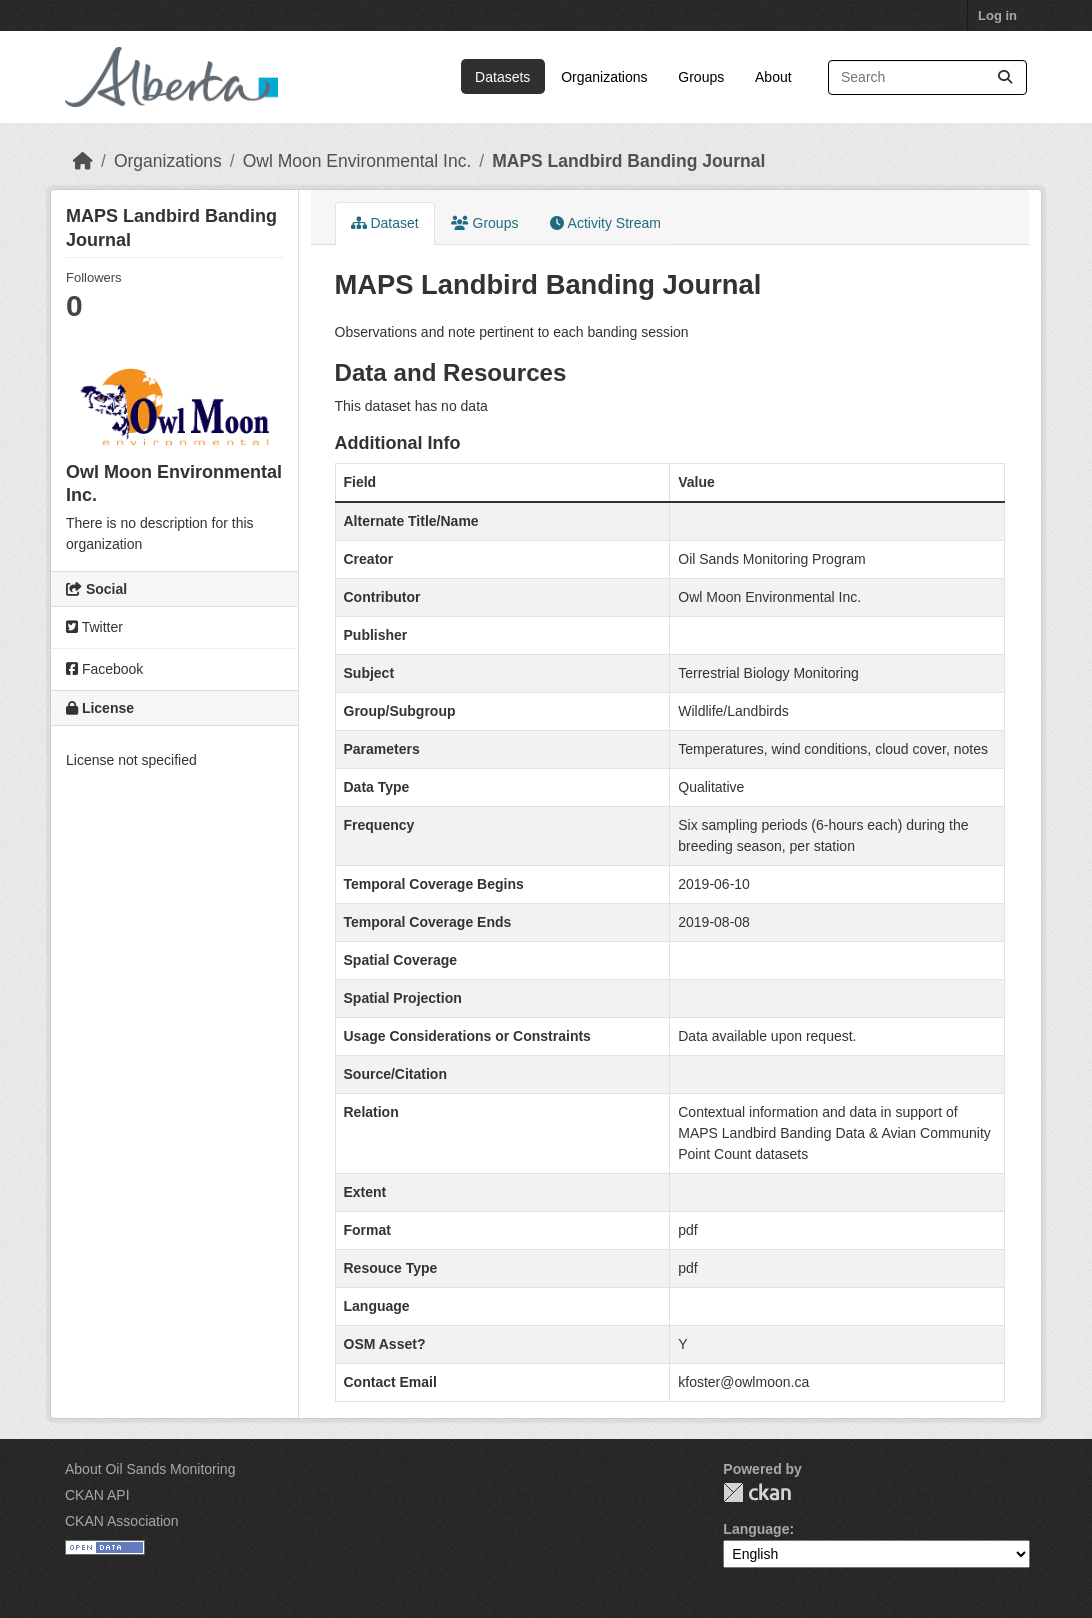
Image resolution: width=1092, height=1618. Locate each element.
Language (756, 1529)
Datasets (502, 77)
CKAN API (97, 1495)
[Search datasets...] (927, 77)
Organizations (604, 77)
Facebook (104, 669)
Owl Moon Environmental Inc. (357, 161)
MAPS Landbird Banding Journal (628, 161)
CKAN (757, 1492)
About (773, 77)
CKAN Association (122, 1521)
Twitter (94, 627)
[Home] (83, 161)
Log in (997, 15)
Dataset (385, 223)
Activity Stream (605, 223)
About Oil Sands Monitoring (150, 1469)
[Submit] (1005, 77)
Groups (701, 77)
